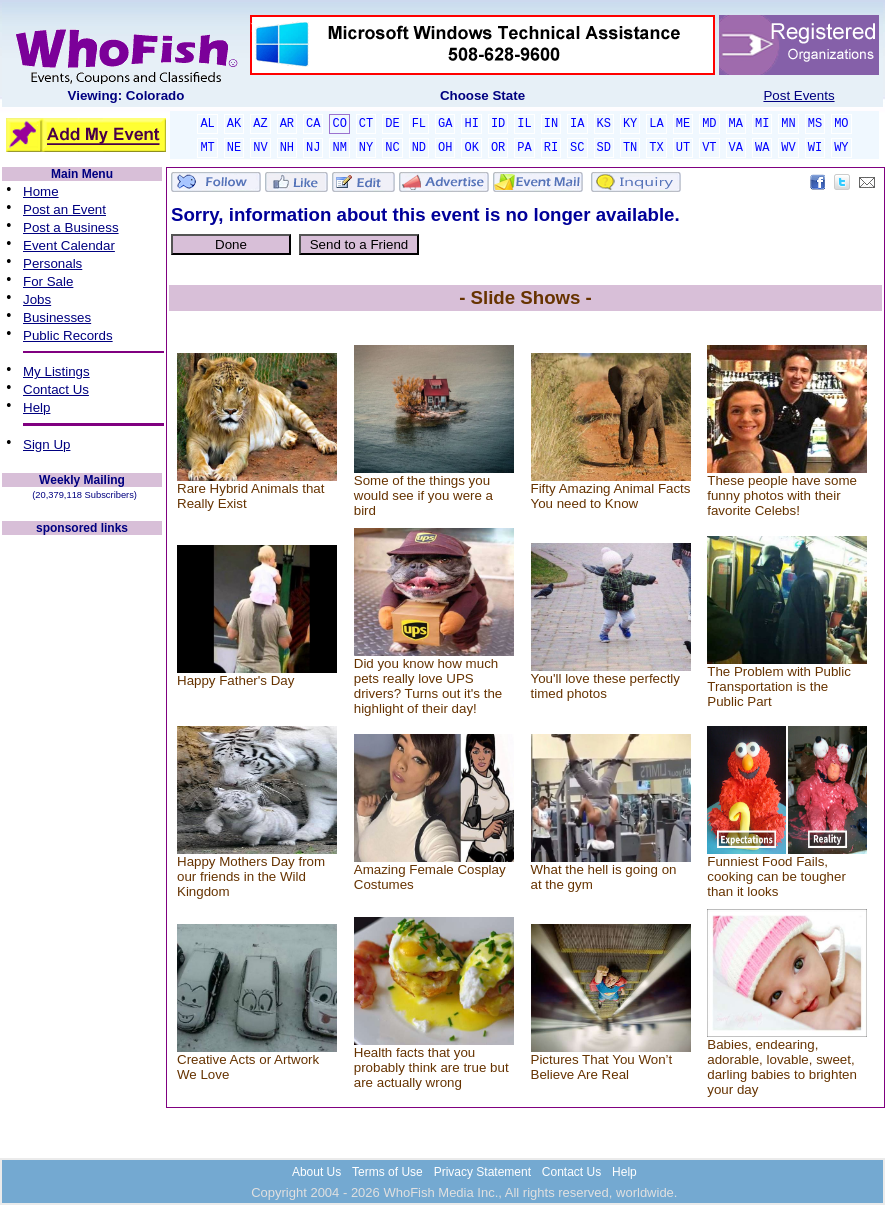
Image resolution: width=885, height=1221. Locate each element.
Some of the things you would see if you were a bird (423, 495)
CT (366, 124)
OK (471, 148)
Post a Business (71, 227)
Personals (52, 263)
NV (260, 148)
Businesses (57, 317)
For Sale (48, 281)
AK (234, 124)
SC (577, 148)
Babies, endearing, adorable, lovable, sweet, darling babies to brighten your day (782, 1067)
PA (524, 148)
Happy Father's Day (235, 680)
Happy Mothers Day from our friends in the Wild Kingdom (251, 876)
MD (709, 124)
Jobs (37, 299)
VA (736, 148)
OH (445, 148)
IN (551, 124)
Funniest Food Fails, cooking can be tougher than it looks (776, 876)
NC (392, 148)
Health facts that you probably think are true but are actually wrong (431, 1067)
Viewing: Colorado (126, 95)
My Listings (56, 371)
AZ (260, 124)
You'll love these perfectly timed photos (606, 686)
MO (841, 124)
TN (630, 148)
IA (577, 124)
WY (841, 148)
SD (604, 148)
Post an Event (64, 209)
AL (207, 124)
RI (551, 148)
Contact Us (56, 389)
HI (471, 124)
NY (366, 148)
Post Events (798, 95)
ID (498, 124)
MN (788, 124)
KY (630, 124)
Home (41, 191)
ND (419, 148)
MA (736, 124)
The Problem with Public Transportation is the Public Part (779, 686)
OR (498, 148)
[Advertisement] (82, 838)
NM (339, 148)
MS (815, 124)
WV (788, 148)
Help (36, 407)
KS (604, 124)
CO (339, 124)
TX (656, 148)
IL (524, 124)
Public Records (68, 335)
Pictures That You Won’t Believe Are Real (602, 1067)
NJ (313, 148)
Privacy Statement (482, 1172)
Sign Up (46, 444)
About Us (316, 1172)
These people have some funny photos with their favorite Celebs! (782, 495)
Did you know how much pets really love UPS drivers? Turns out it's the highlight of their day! (428, 686)
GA (445, 124)
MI (762, 124)
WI (815, 148)
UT (683, 148)
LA (656, 124)
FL (419, 124)
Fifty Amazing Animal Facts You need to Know (611, 496)
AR (287, 124)
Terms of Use (387, 1172)
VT (709, 148)
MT (207, 148)
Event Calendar (69, 245)
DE (392, 124)
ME (683, 124)
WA (762, 148)
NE (234, 148)
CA (313, 124)
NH (287, 148)
